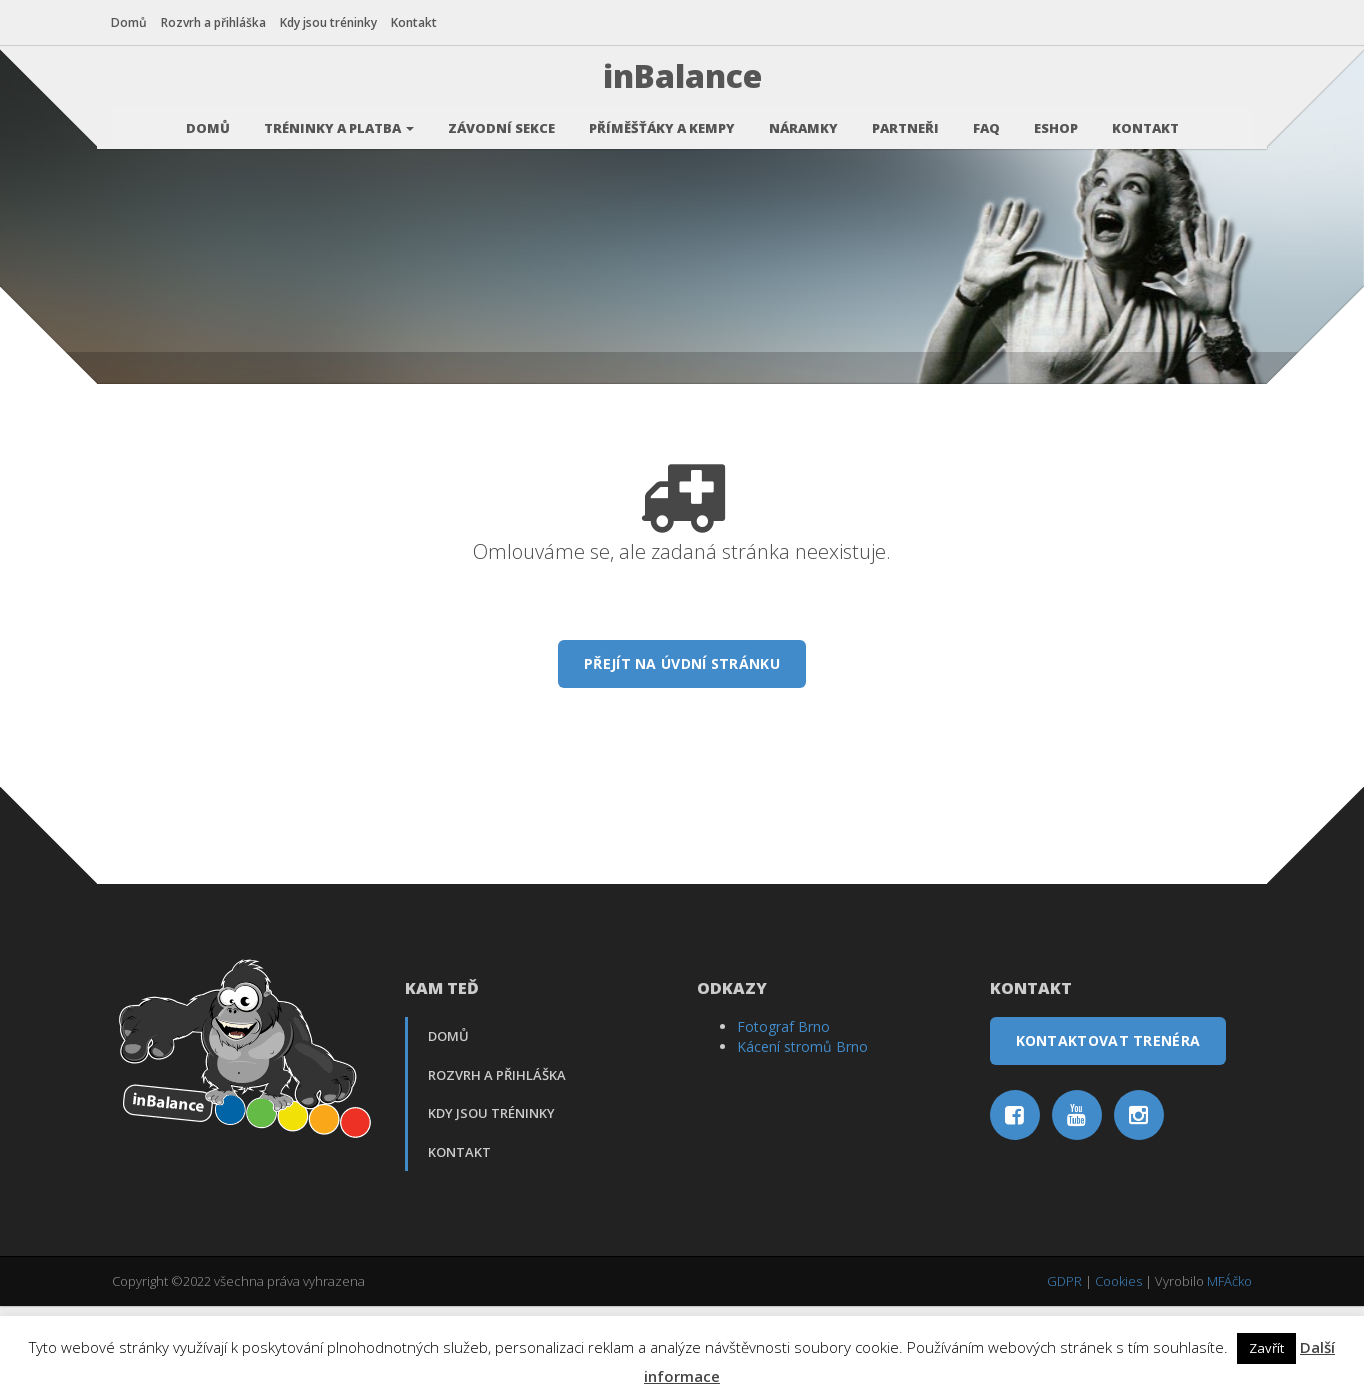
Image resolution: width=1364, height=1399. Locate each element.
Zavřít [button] (1266, 1348)
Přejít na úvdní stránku (682, 759)
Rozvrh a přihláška (214, 22)
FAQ (986, 125)
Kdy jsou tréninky (329, 22)
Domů (130, 22)
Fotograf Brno (783, 1122)
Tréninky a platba (339, 125)
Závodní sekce (501, 125)
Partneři (905, 125)
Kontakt (415, 22)
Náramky (803, 125)
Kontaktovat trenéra (1108, 1136)
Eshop (1056, 125)
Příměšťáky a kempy (662, 125)
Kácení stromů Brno (802, 1142)
